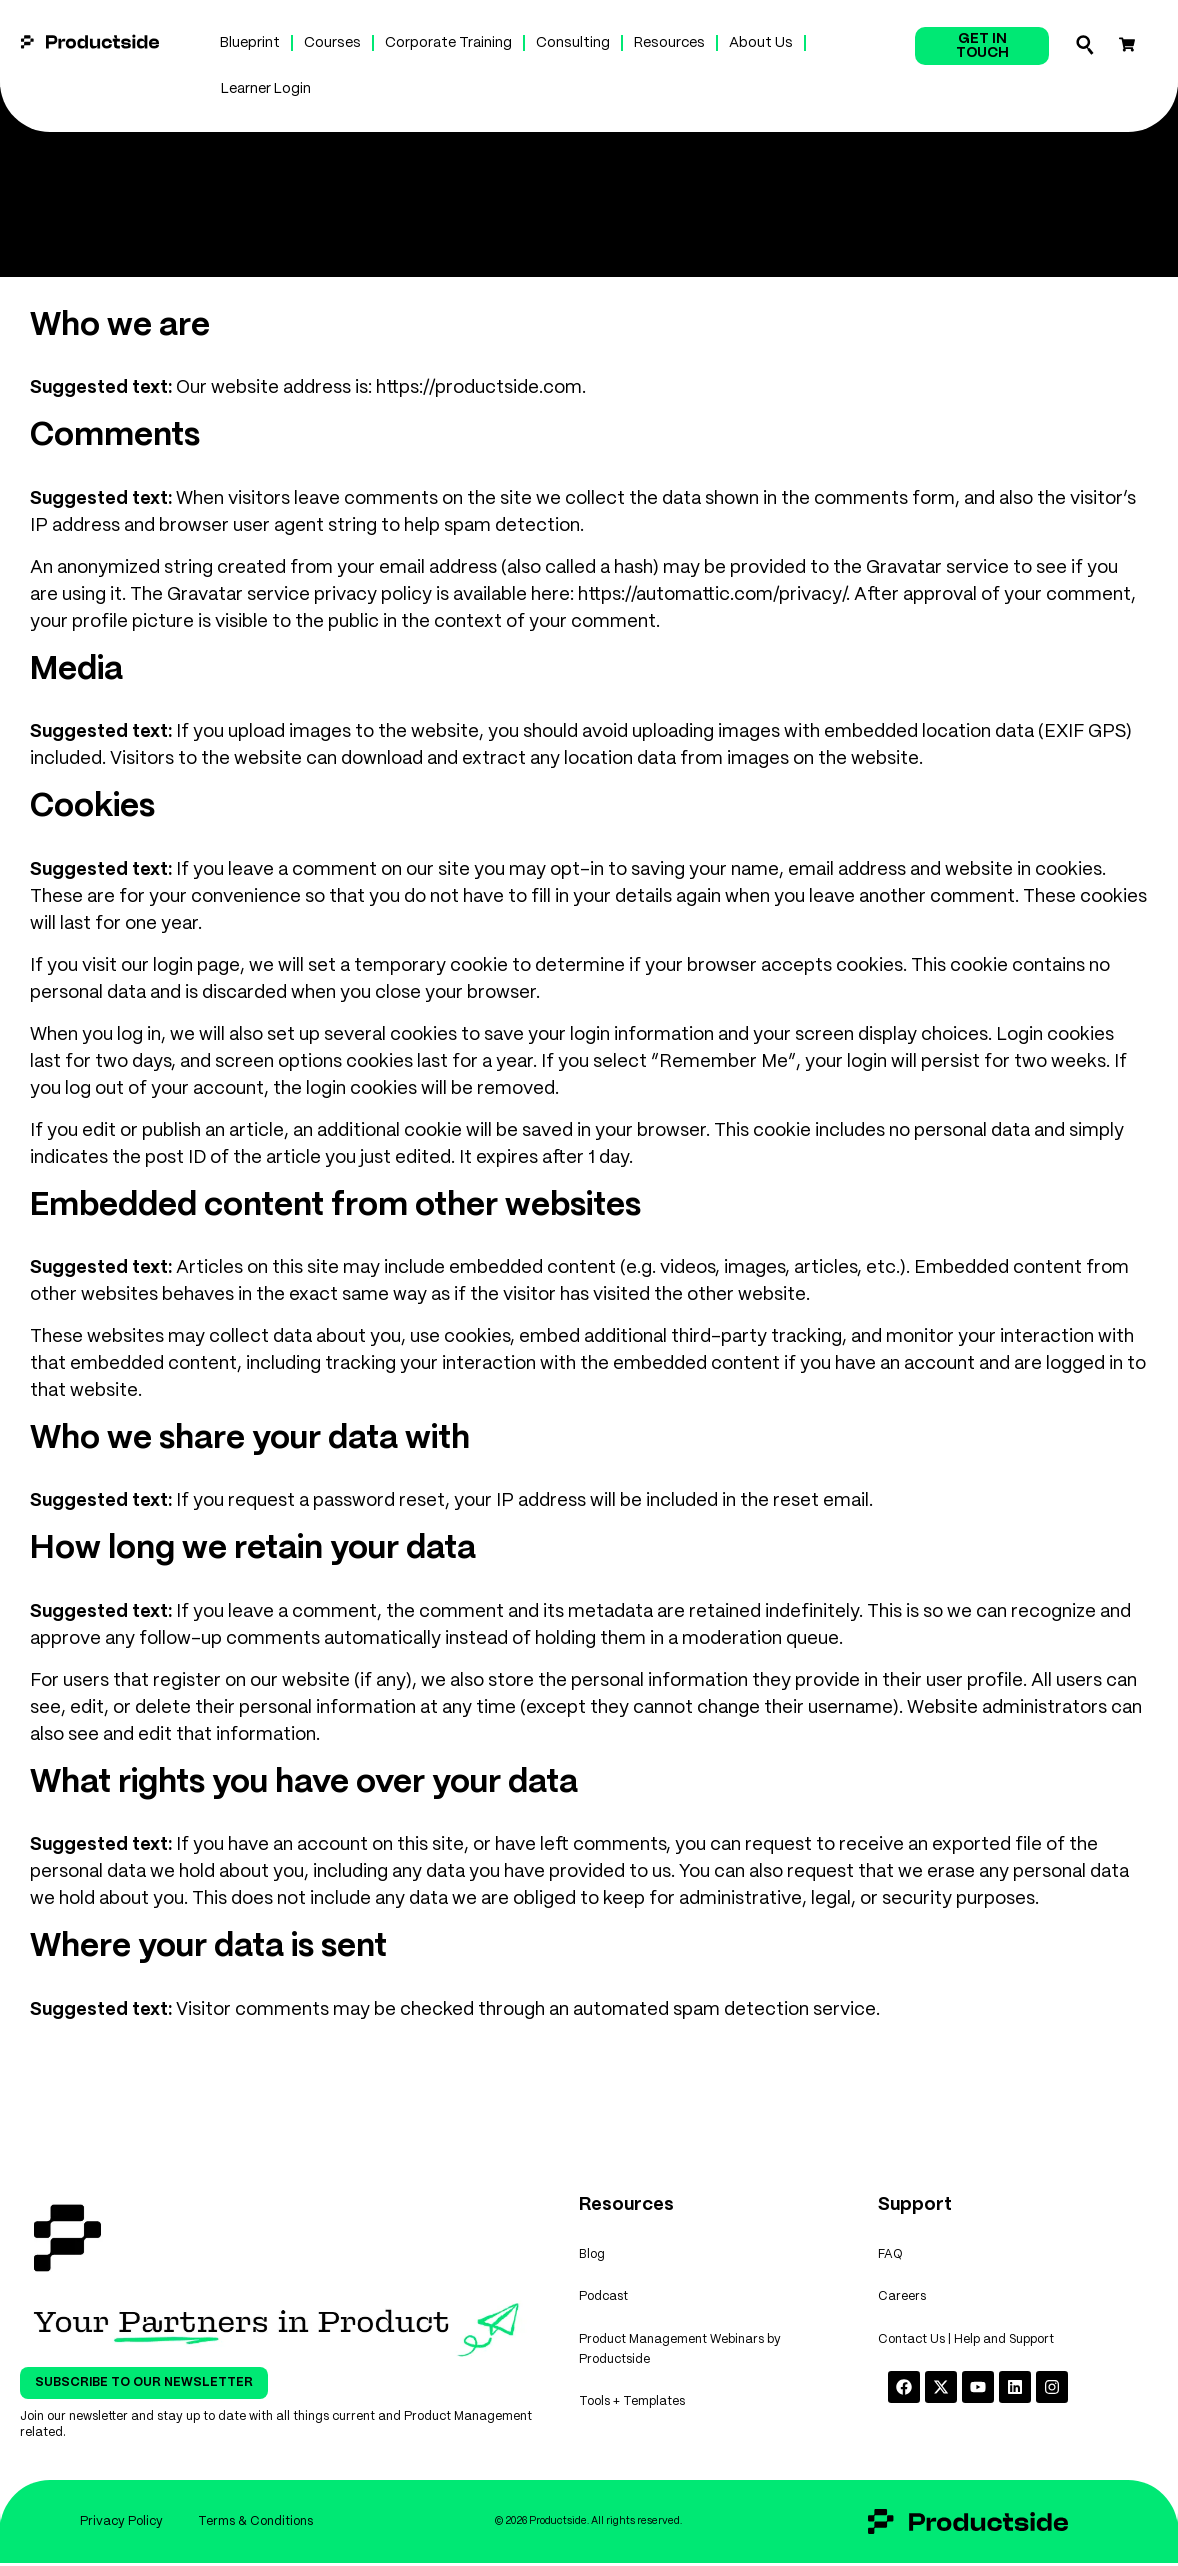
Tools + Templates (632, 2414)
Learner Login (266, 89)
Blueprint (250, 43)
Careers (902, 2302)
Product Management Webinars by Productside (680, 2358)
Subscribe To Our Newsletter (144, 2382)
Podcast (603, 2302)
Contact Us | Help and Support (966, 2348)
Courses (332, 43)
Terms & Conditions (257, 2522)
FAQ (890, 2256)
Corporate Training (448, 43)
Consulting (573, 43)
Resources (669, 43)
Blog (592, 2256)
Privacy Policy (118, 2522)
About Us (761, 43)
